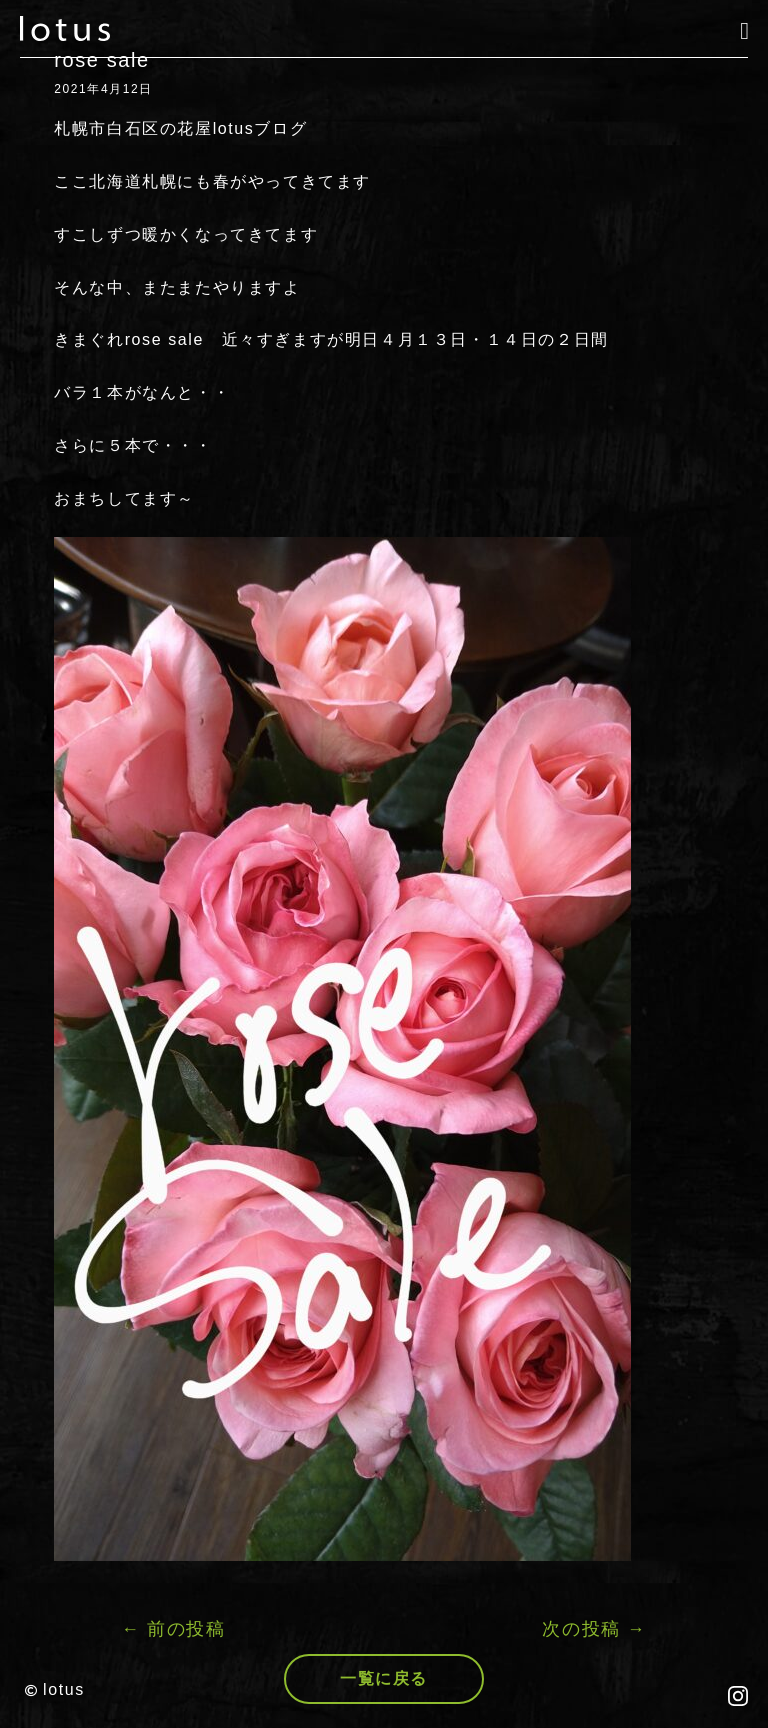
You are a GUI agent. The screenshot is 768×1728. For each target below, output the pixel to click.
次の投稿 (594, 1629)
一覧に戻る (384, 1678)
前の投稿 (174, 1629)
